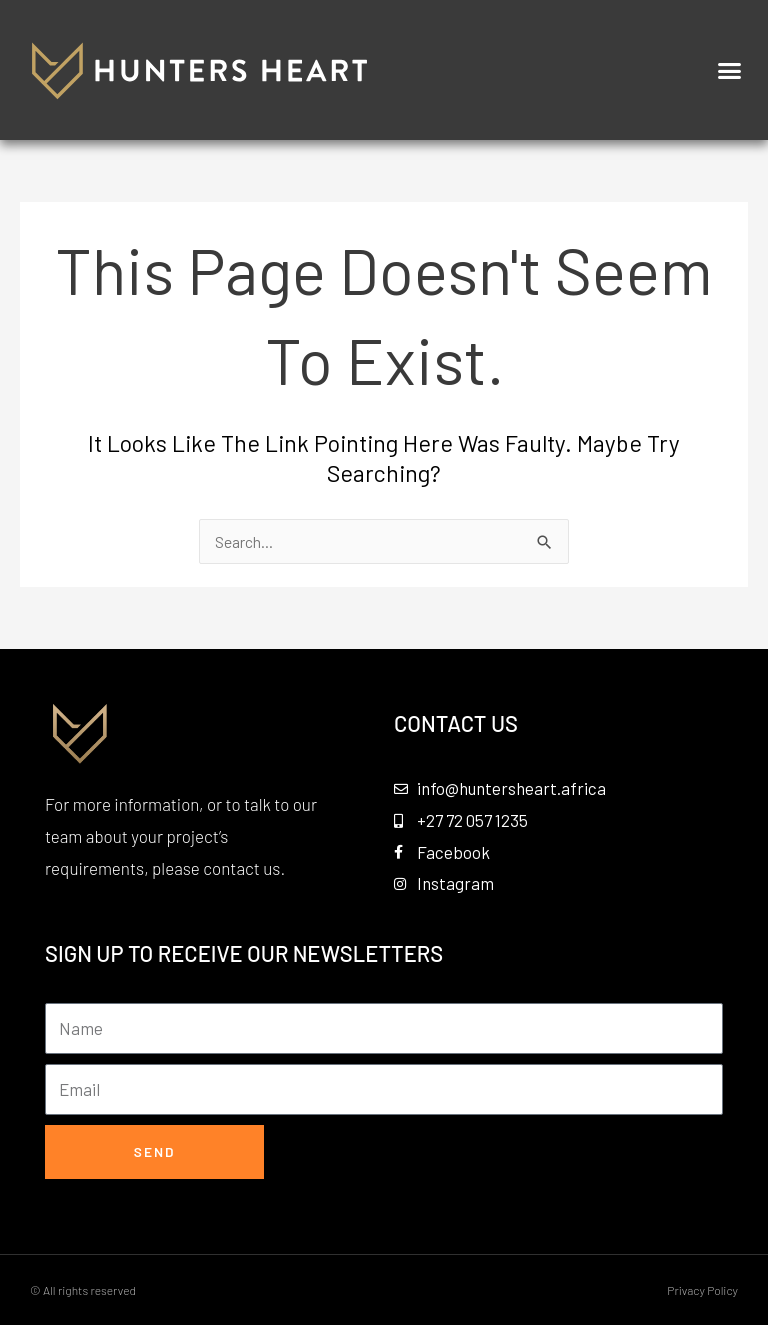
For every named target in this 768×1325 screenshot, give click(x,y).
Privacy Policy (702, 1290)
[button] (729, 70)
